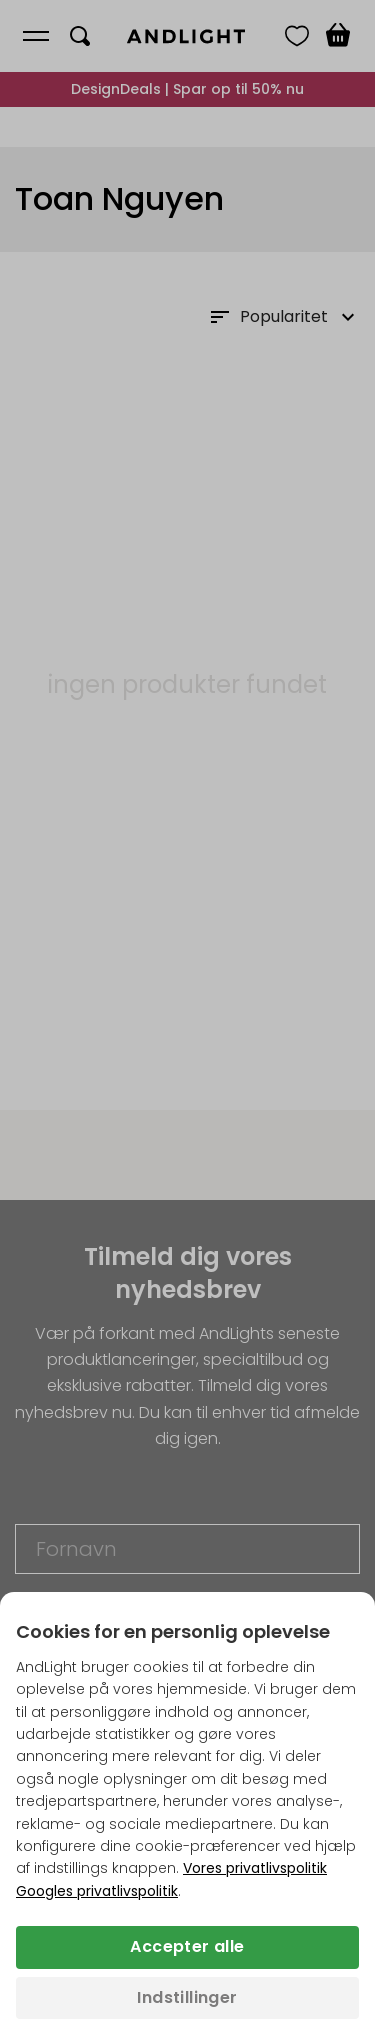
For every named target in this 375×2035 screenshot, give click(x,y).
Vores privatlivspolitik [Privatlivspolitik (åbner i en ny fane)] (255, 1868)
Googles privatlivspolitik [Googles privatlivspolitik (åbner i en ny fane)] (97, 1891)
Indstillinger (187, 1997)
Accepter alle (187, 1946)
